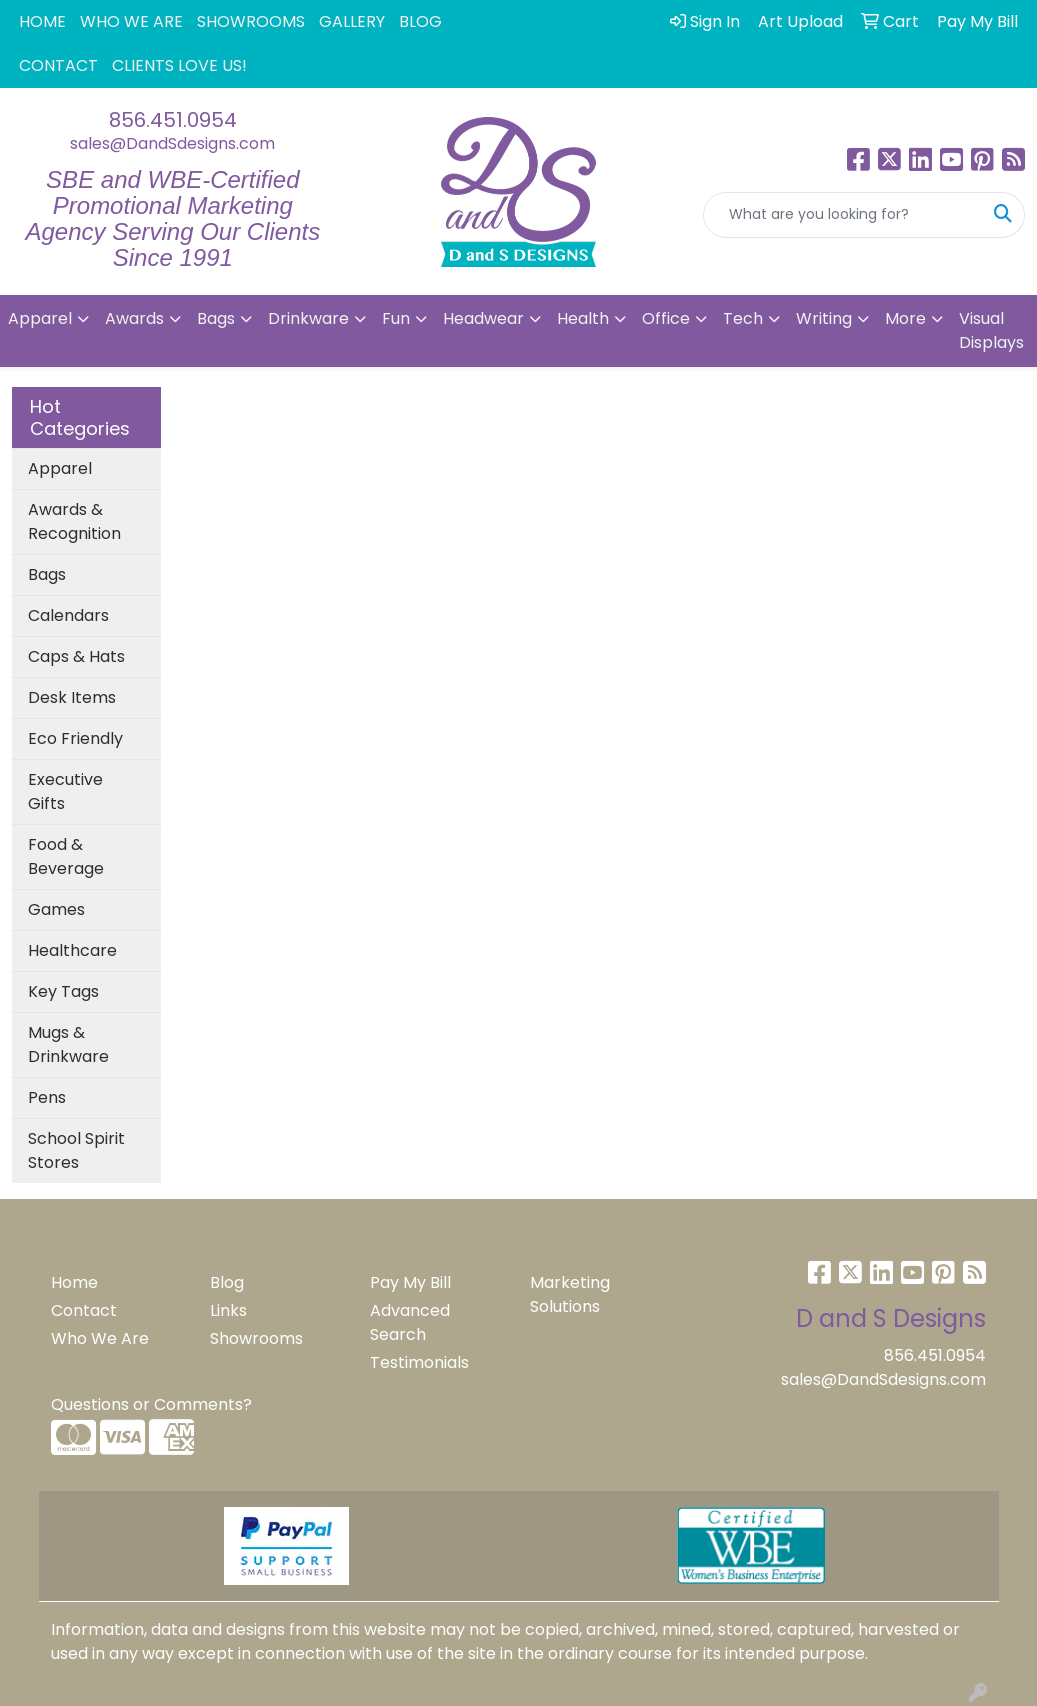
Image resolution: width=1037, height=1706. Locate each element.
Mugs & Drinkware (68, 1044)
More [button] (905, 318)
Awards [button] (134, 318)
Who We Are (100, 1338)
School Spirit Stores (76, 1150)
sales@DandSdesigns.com (172, 143)
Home (74, 1282)
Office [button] (666, 318)
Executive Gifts (65, 791)
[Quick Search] (843, 215)
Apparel (60, 468)
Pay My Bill (410, 1282)
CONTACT (58, 65)
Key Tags (63, 991)
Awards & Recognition (74, 521)
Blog (227, 1282)
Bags (47, 574)
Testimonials (419, 1362)
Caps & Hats (76, 656)
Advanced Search (410, 1322)
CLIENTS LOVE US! (179, 65)
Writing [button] (824, 318)
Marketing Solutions (570, 1294)
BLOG (420, 21)
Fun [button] (396, 318)
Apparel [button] (40, 318)
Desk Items (72, 697)
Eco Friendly (75, 738)
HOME (42, 21)
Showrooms (256, 1338)
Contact (84, 1310)
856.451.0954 (173, 120)
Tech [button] (743, 318)
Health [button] (583, 318)
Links (228, 1310)
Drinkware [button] (308, 318)
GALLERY (352, 21)
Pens (47, 1097)
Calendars (68, 615)
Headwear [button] (483, 318)
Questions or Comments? (151, 1404)
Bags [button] (216, 318)
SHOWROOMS (251, 21)
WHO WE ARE (131, 21)
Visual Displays (991, 330)
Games (56, 909)
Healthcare (72, 950)
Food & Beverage (66, 856)
